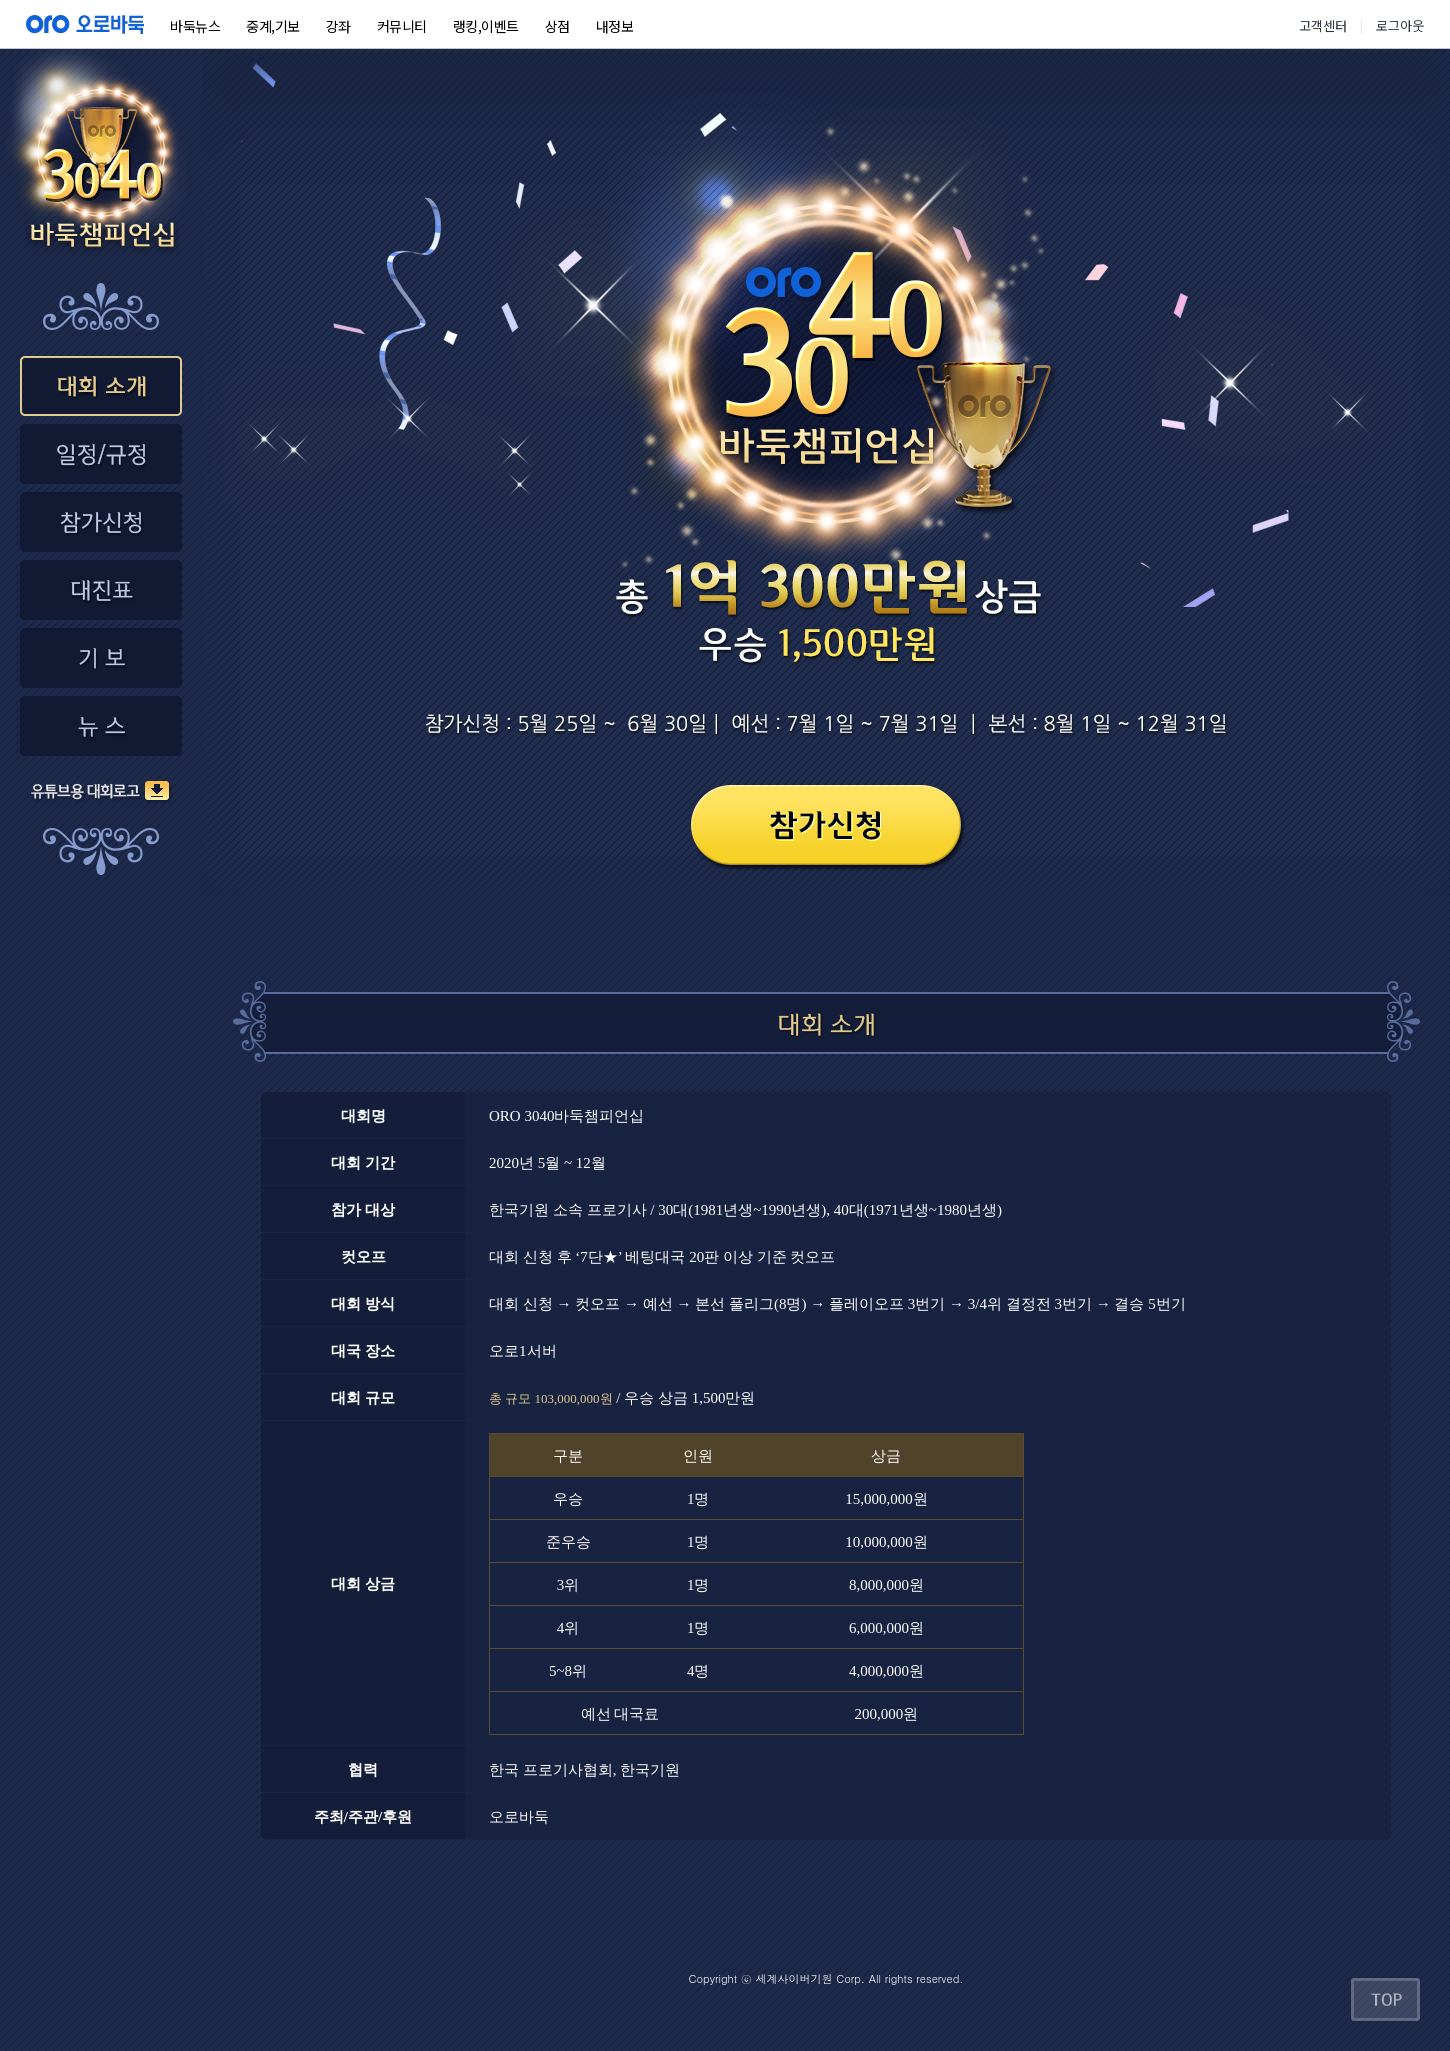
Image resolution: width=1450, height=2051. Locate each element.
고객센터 (1323, 25)
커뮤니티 (402, 26)
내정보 (615, 26)
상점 (557, 26)
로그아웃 (1400, 25)
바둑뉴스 (195, 26)
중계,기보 (273, 26)
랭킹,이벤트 (486, 26)
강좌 (338, 26)
